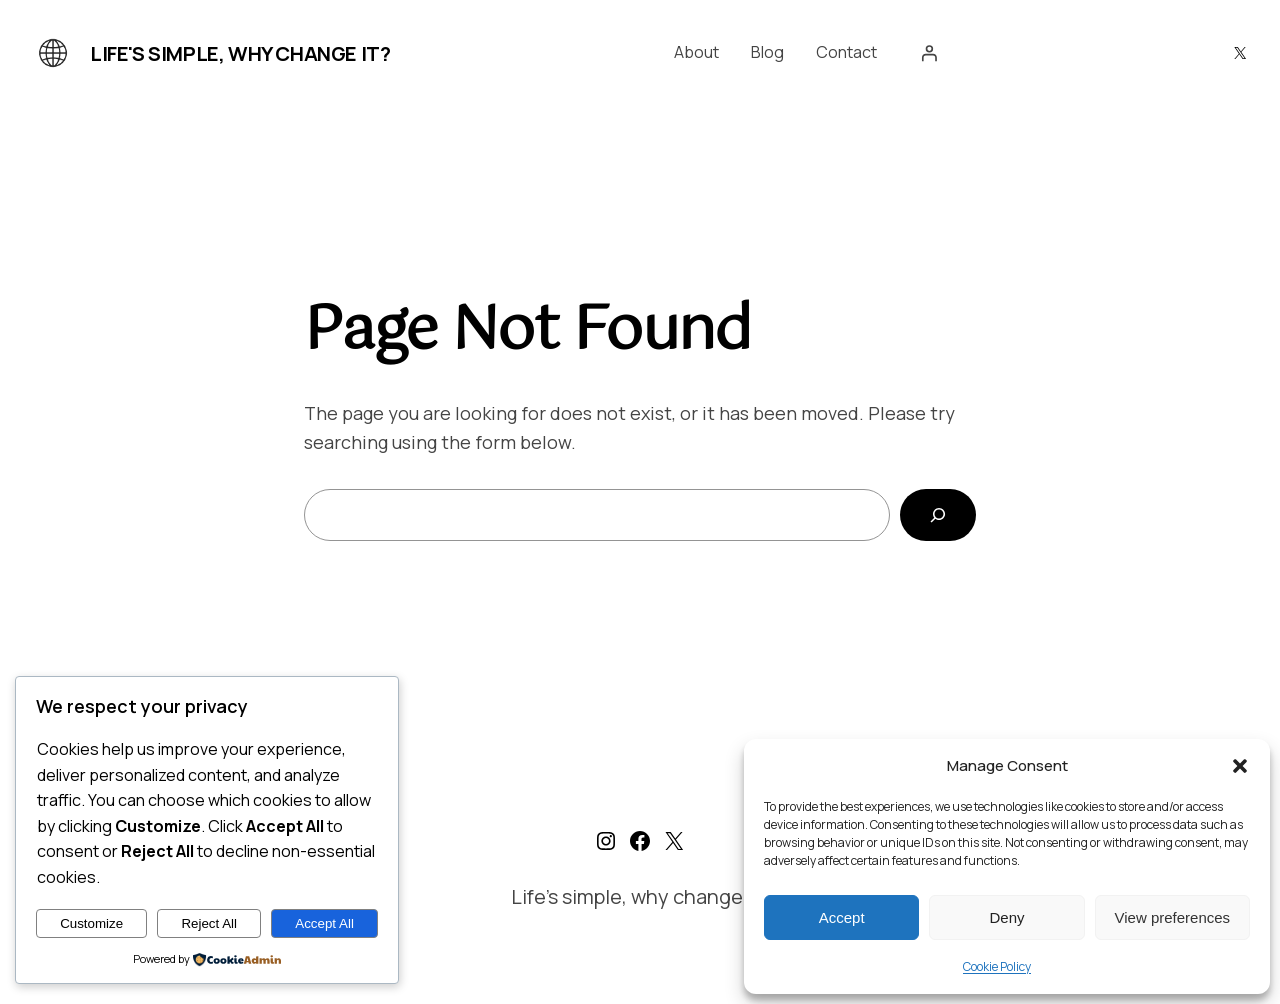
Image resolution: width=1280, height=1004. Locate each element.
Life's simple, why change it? (240, 53)
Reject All (209, 923)
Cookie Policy (997, 966)
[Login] (929, 53)
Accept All (324, 923)
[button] (1240, 766)
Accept (842, 917)
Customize (91, 923)
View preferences (1173, 917)
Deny (1006, 917)
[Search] (938, 515)
